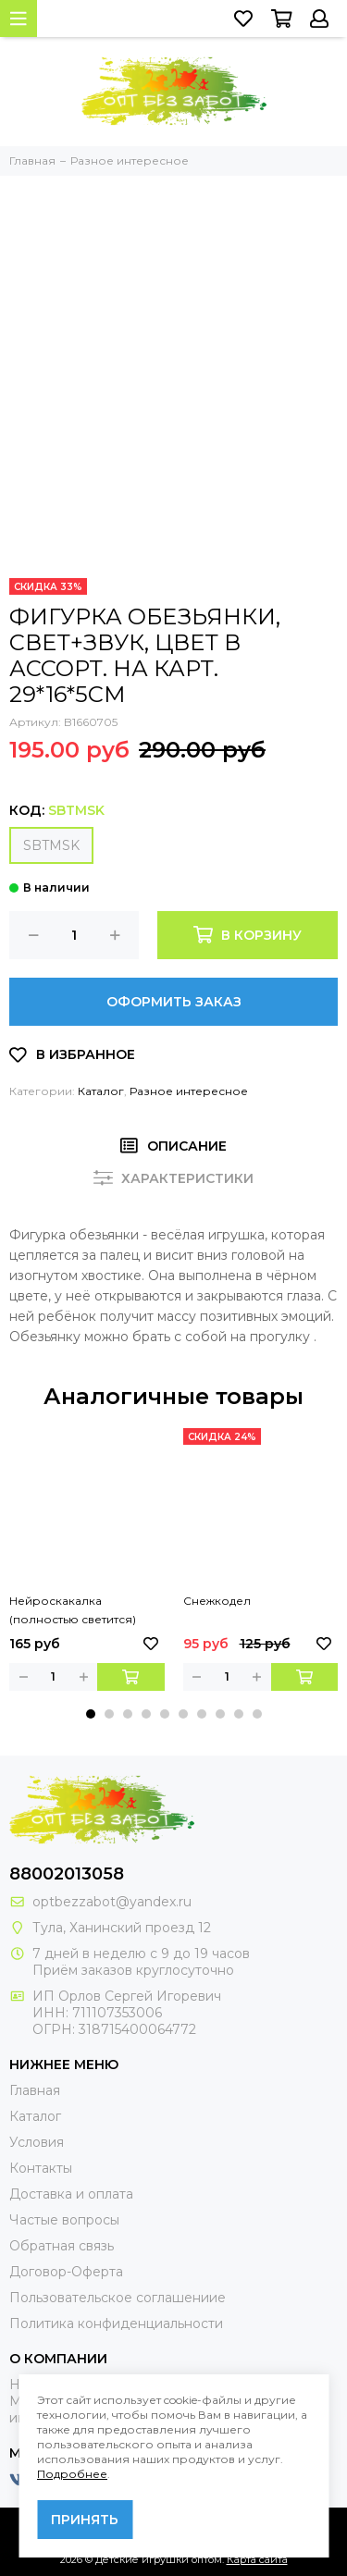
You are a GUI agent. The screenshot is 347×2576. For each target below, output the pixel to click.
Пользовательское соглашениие (117, 2297)
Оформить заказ (174, 1001)
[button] (90, 1714)
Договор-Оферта (66, 2271)
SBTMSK (51, 845)
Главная (34, 2090)
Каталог (101, 1091)
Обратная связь (61, 2245)
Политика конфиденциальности (116, 2323)
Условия (36, 2142)
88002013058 (66, 1874)
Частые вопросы (64, 2220)
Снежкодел (217, 1601)
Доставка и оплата (71, 2194)
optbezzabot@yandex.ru (112, 1901)
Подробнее (72, 2474)
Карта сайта (257, 2559)
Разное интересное (189, 1091)
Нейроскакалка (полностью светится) (72, 1610)
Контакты (40, 2168)
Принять (84, 2519)
